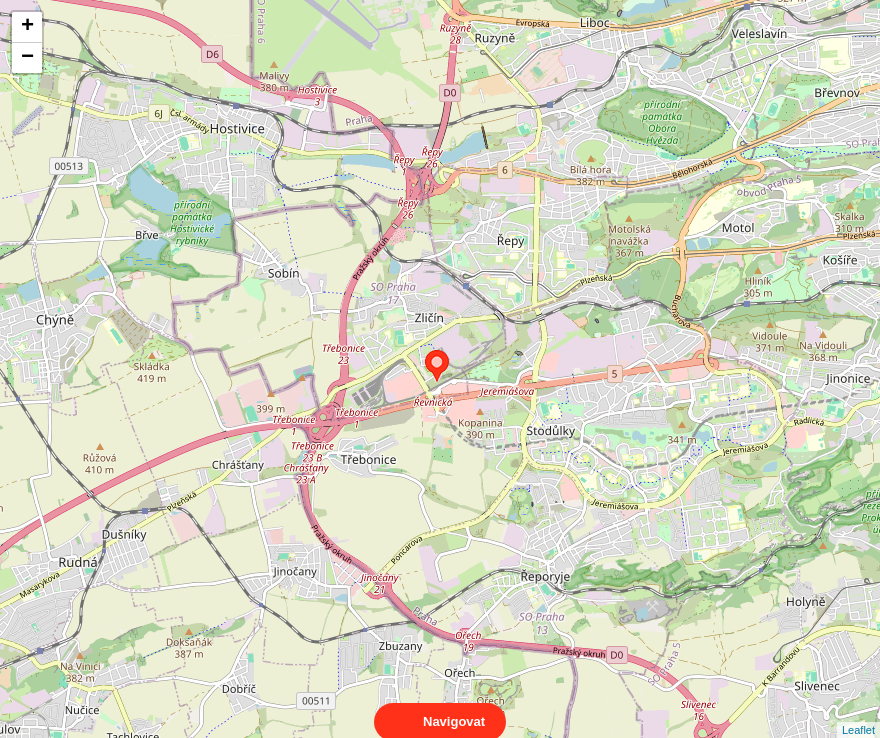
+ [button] (27, 27)
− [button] (27, 58)
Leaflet (858, 712)
